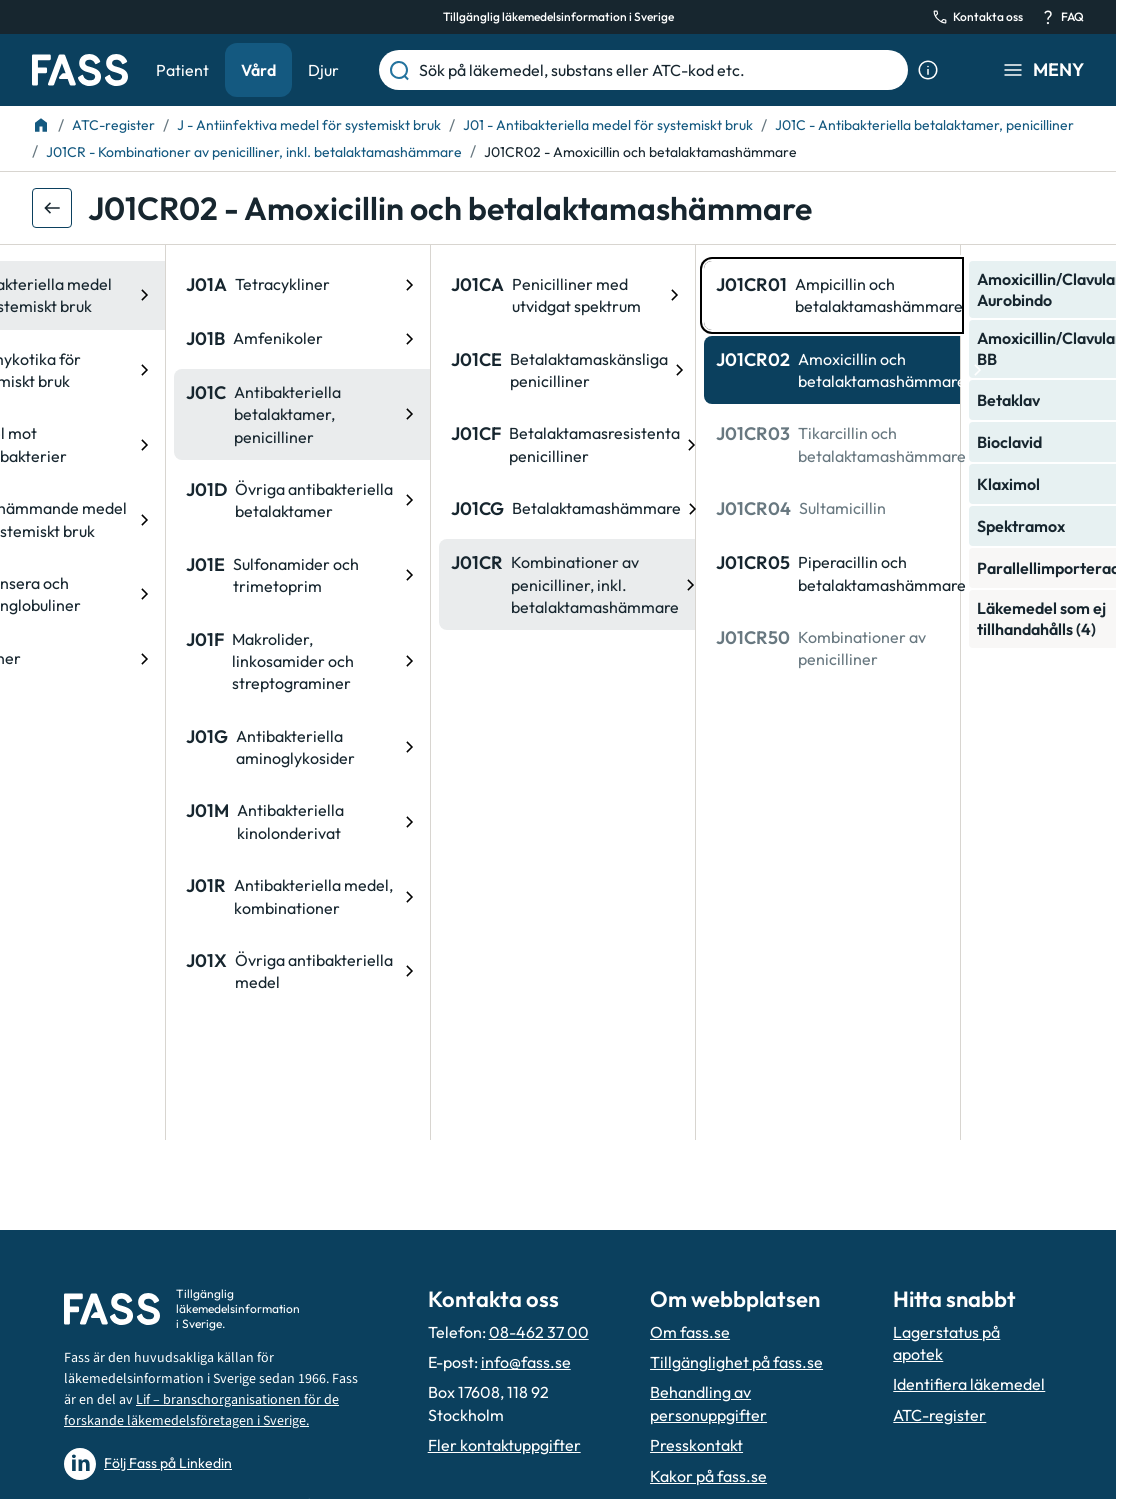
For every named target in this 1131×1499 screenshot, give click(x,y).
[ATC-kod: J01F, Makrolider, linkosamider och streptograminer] (160, 661)
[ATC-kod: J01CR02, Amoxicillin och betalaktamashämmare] (690, 370)
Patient (182, 70)
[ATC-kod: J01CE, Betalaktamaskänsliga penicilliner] (425, 370)
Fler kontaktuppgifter (504, 1445)
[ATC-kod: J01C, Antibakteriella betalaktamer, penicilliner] (160, 414)
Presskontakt (696, 1445)
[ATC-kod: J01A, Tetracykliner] (160, 285)
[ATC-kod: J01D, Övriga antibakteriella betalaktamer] (160, 500)
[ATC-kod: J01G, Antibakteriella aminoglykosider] (160, 747)
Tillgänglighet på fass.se (736, 1362)
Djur (323, 70)
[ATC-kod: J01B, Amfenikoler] (160, 339)
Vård (258, 70)
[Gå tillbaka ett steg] (52, 208)
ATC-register (939, 1415)
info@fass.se (526, 1362)
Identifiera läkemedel (969, 1384)
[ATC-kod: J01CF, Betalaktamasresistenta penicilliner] (425, 444)
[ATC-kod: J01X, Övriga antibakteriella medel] (160, 971)
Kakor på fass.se (708, 1476)
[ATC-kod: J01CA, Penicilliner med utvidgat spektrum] (425, 295)
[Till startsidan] (41, 125)
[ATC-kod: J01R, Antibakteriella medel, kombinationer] (160, 896)
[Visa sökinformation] (928, 70)
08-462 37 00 (539, 1332)
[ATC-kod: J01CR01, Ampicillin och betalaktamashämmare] (690, 295)
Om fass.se (690, 1332)
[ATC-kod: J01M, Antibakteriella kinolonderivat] (160, 821)
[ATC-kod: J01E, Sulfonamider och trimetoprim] (160, 575)
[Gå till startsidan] (80, 70)
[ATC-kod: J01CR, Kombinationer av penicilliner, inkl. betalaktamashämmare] (425, 584)
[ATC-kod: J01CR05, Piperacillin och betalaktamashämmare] (690, 573)
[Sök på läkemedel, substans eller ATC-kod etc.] (659, 70)
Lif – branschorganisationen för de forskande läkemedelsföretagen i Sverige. (201, 1410)
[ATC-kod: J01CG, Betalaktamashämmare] (425, 509)
